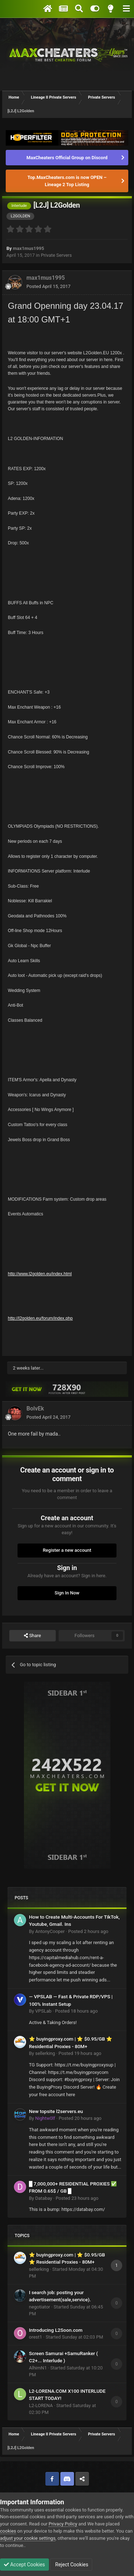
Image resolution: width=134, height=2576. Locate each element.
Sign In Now (67, 1593)
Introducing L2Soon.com (56, 2330)
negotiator (39, 2307)
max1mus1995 (28, 248)
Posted (48, 286)
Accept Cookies (24, 2564)
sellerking (45, 2053)
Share (32, 1635)
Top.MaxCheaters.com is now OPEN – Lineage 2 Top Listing (67, 181)
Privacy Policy (63, 2524)
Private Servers (56, 255)
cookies (8, 2531)
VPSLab (43, 2011)
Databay (43, 2198)
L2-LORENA (41, 2405)
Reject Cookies (71, 2564)
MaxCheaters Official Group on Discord (67, 157)
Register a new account (67, 1550)
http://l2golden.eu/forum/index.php (40, 1318)
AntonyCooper (49, 1931)
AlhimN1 (38, 2368)
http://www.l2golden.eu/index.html (40, 1273)
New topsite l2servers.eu (56, 2111)
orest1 (35, 2337)
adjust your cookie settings (27, 2538)
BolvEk (35, 1408)
